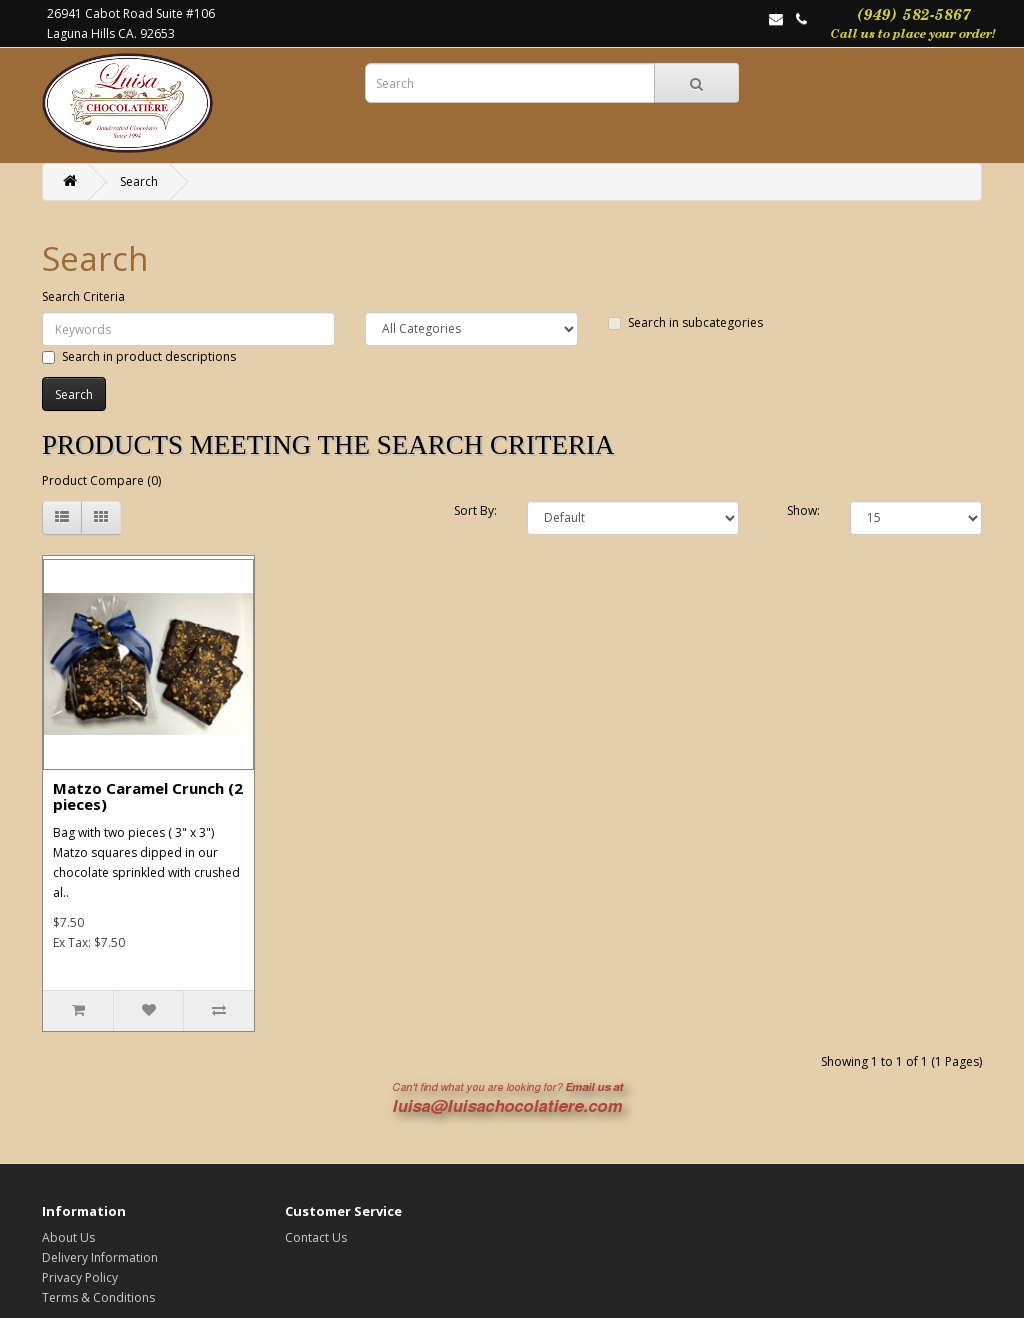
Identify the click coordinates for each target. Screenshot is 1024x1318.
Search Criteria (83, 296)
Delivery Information (100, 1257)
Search (139, 181)
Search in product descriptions (139, 356)
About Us (68, 1237)
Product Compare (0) (101, 480)
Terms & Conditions (98, 1297)
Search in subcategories (685, 322)
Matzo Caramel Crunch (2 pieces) (148, 796)
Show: (803, 510)
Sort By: (475, 510)
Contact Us (316, 1237)
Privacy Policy (80, 1277)
